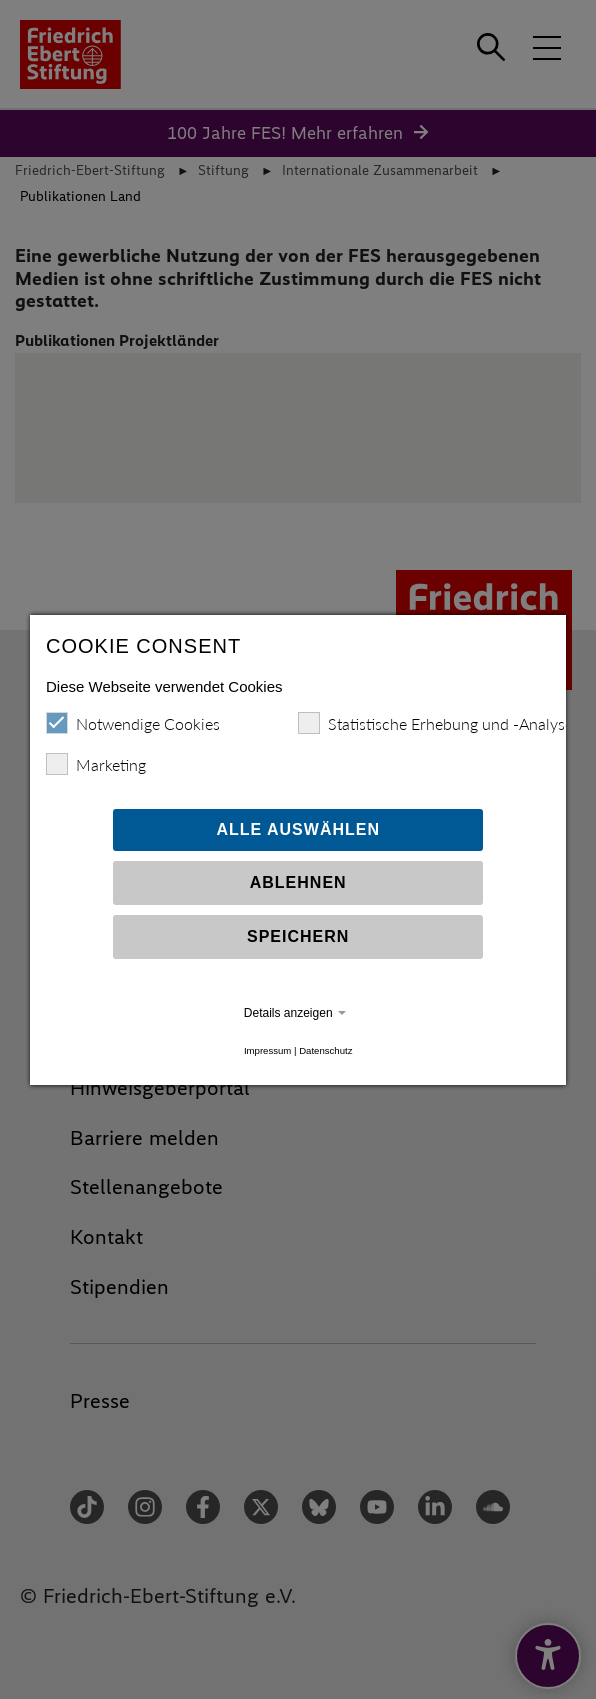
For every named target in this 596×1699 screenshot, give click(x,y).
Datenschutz (325, 1050)
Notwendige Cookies (133, 723)
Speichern (298, 936)
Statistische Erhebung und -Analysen (439, 723)
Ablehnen (298, 882)
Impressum (267, 1050)
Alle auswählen (298, 829)
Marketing (96, 764)
